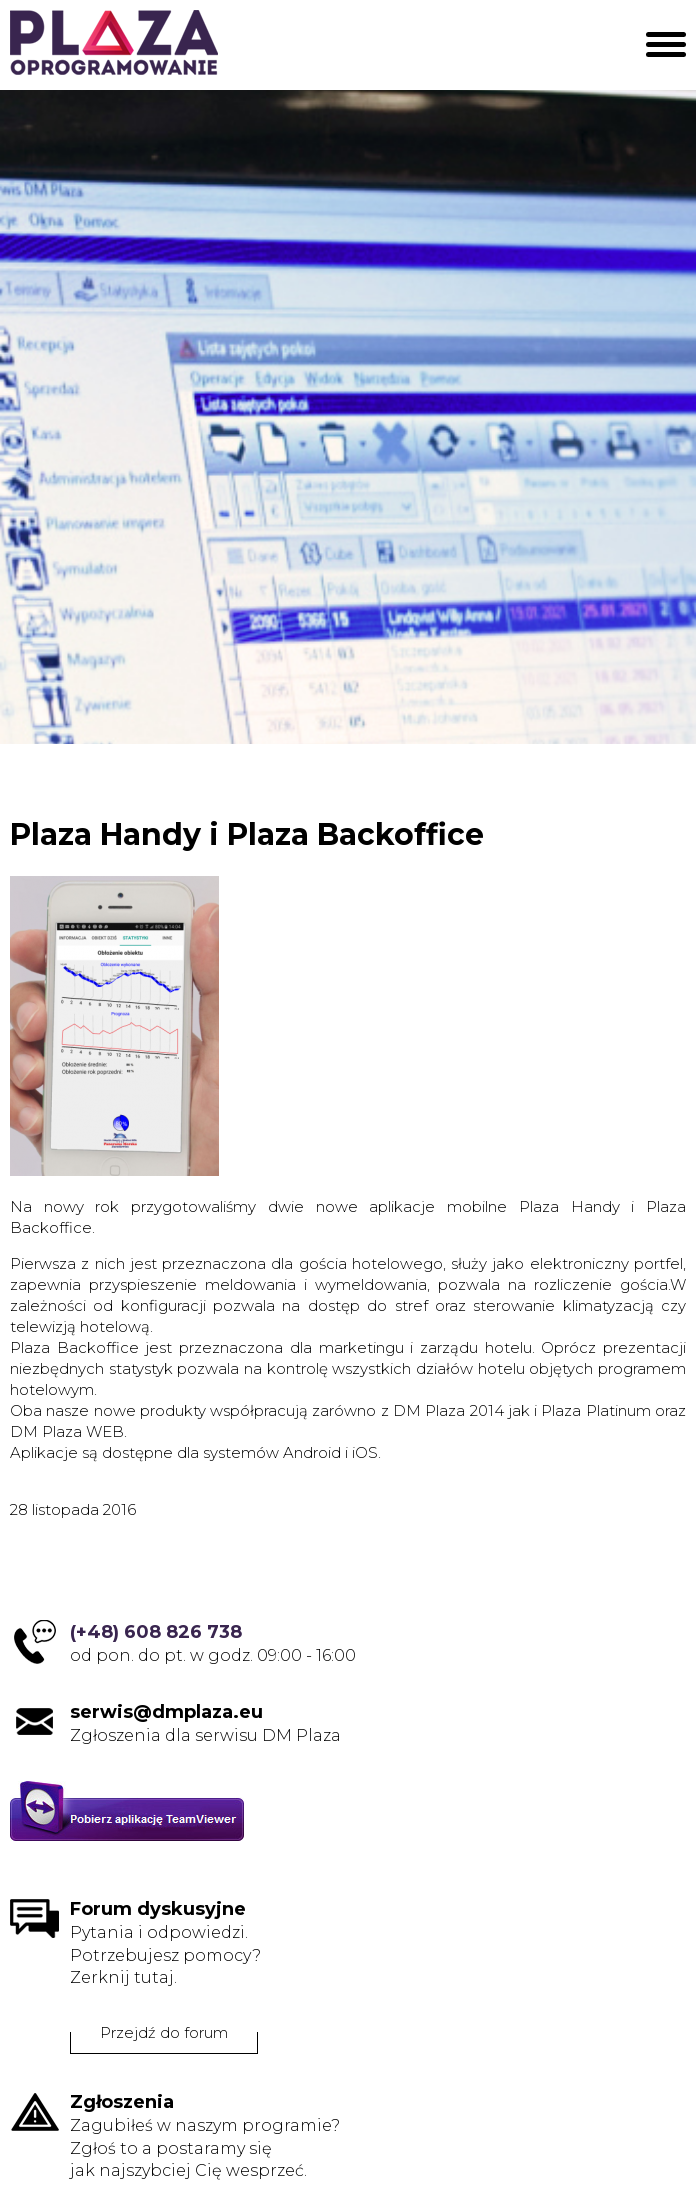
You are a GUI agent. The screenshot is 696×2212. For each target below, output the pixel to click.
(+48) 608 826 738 (156, 1632)
